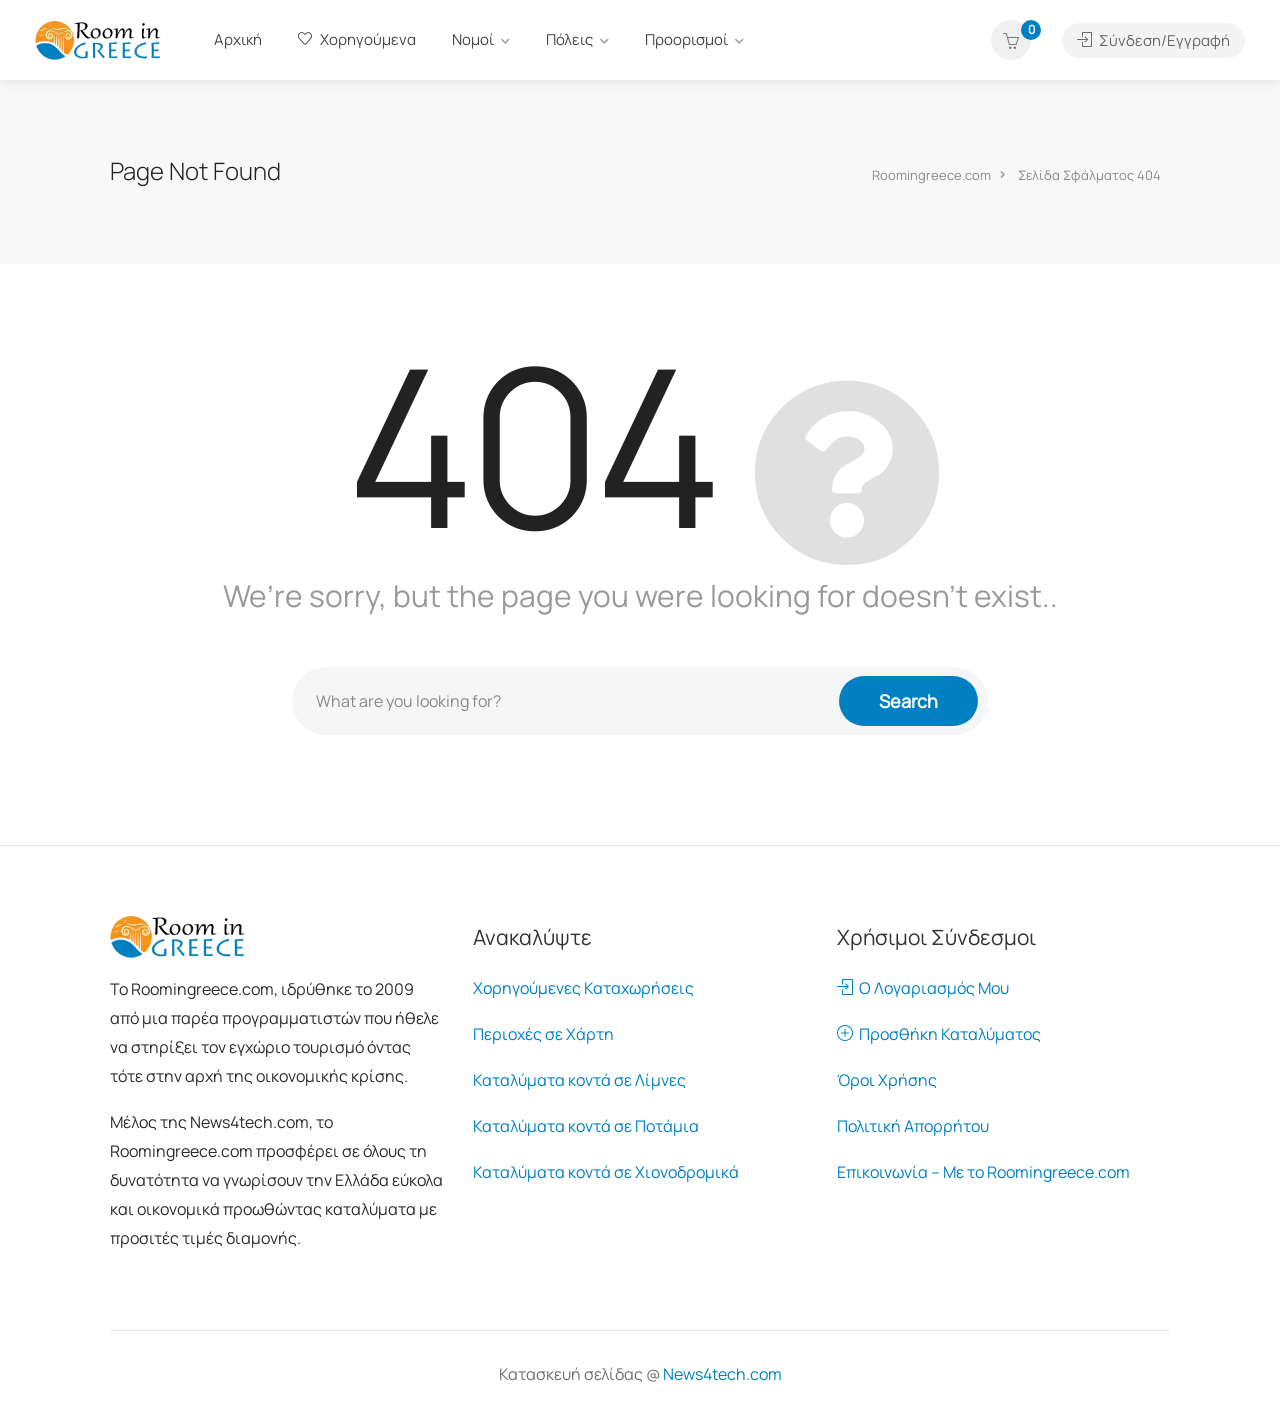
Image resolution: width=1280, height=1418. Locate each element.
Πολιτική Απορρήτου (913, 1126)
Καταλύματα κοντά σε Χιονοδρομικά (606, 1172)
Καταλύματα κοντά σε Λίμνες (579, 1080)
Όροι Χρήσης (887, 1080)
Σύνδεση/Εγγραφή (1153, 40)
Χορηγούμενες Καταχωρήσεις (583, 988)
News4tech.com (722, 1374)
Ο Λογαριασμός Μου (923, 988)
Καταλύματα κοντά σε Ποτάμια (586, 1126)
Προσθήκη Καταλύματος (939, 1034)
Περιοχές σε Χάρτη (543, 1034)
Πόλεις (569, 39)
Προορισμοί (686, 39)
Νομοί (473, 39)
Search (908, 701)
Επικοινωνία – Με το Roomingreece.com (983, 1172)
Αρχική (238, 39)
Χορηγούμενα (357, 39)
